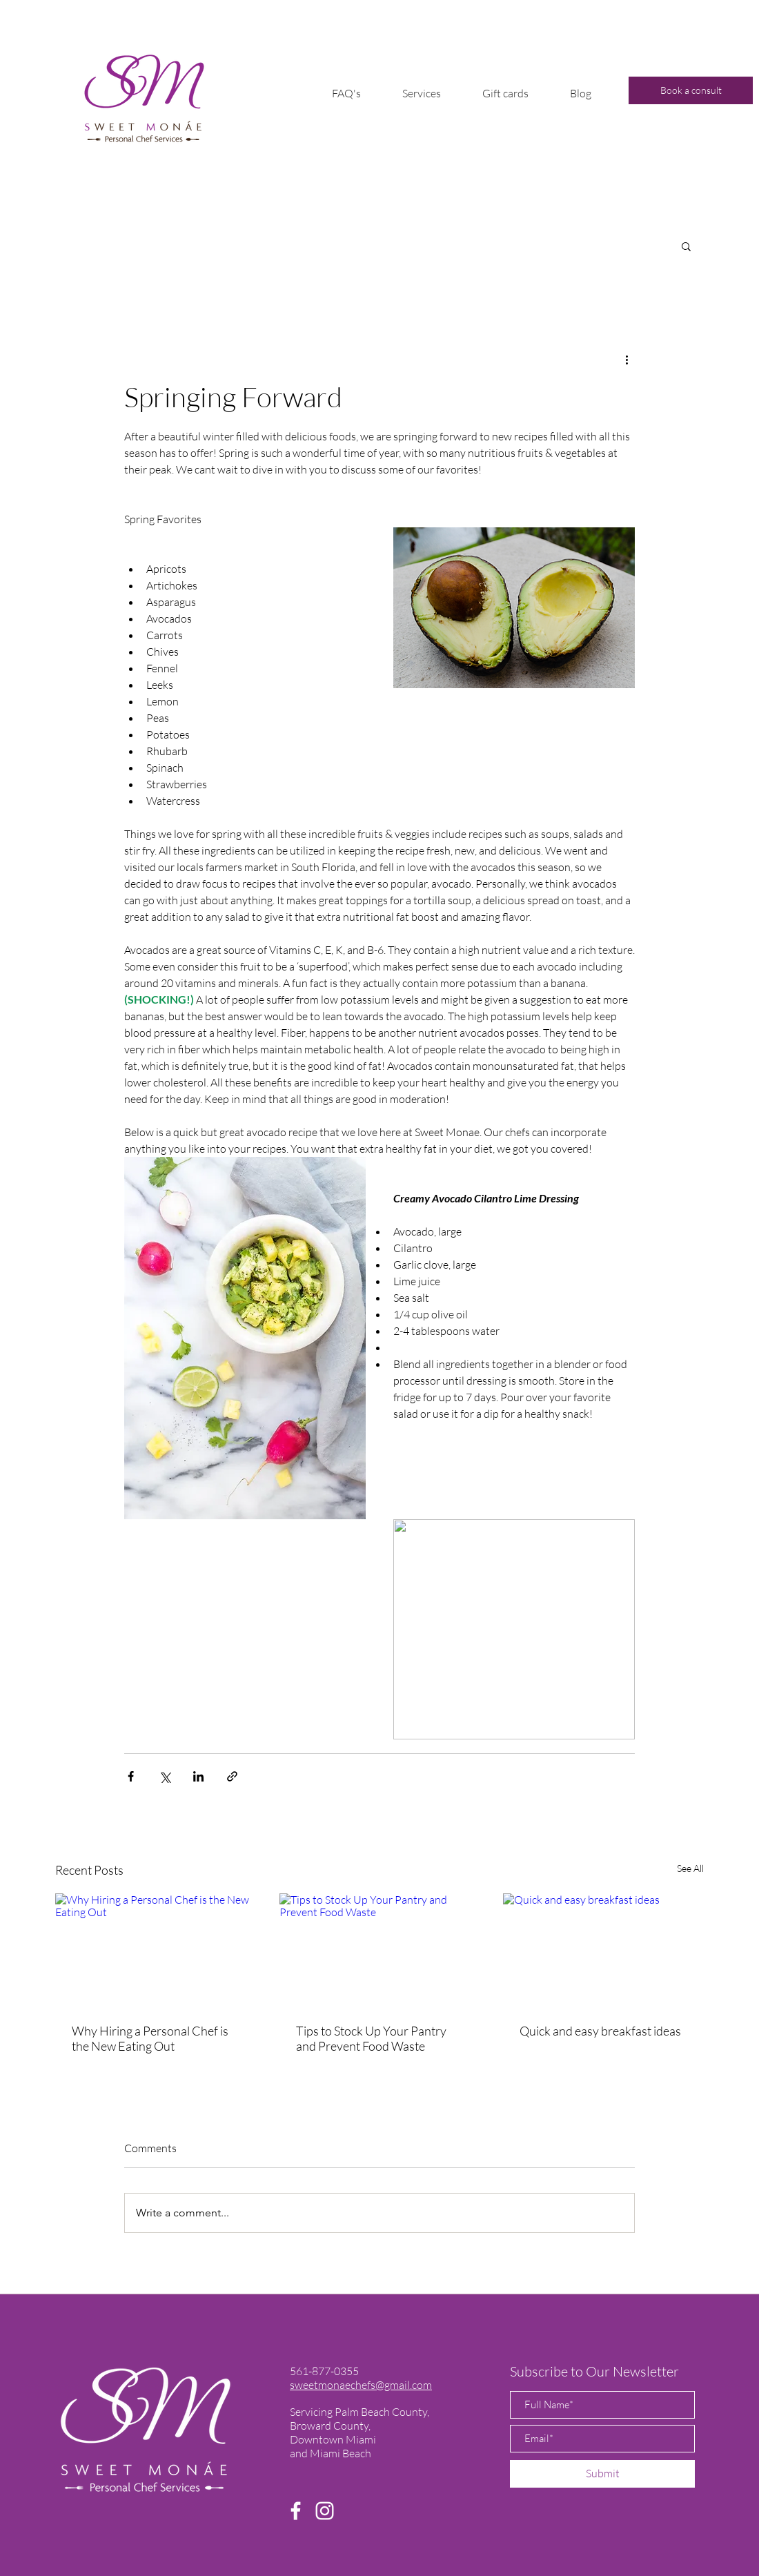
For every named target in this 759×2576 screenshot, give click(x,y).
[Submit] (602, 2474)
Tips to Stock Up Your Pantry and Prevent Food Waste (371, 2038)
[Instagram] (325, 2511)
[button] (422, 93)
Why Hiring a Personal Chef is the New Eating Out (150, 2038)
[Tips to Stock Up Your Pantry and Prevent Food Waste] (379, 1950)
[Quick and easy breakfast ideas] (603, 1949)
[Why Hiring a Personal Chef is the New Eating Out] (155, 1949)
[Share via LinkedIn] (198, 1776)
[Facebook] (296, 2511)
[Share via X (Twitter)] (164, 1776)
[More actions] (626, 359)
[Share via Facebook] (130, 1776)
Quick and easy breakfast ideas (600, 2030)
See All (690, 1868)
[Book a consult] (691, 90)
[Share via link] (232, 1776)
